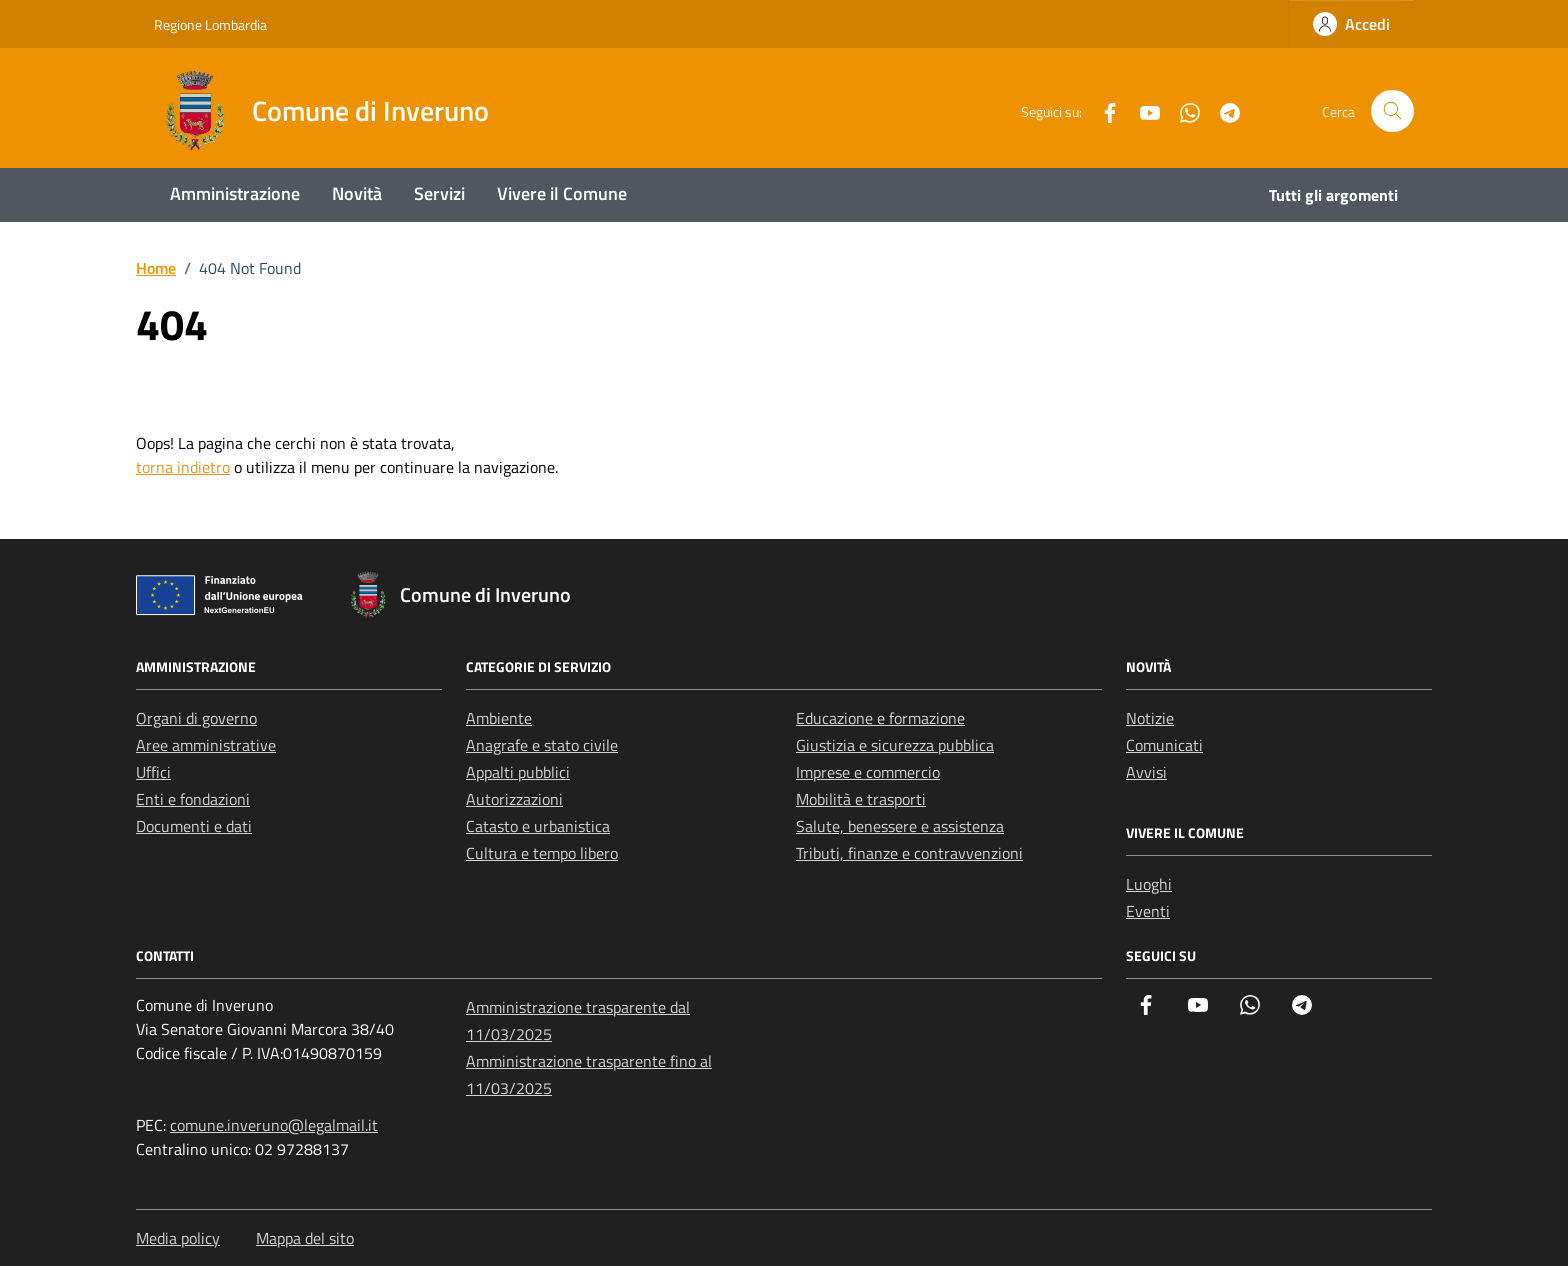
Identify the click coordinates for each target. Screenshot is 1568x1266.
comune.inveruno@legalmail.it (274, 1125)
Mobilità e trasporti (861, 799)
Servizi (439, 193)
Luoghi (1149, 884)
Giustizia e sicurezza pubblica (895, 745)
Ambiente (499, 718)
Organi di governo (196, 718)
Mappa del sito (305, 1238)
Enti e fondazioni (193, 799)
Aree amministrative (206, 745)
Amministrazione (235, 193)
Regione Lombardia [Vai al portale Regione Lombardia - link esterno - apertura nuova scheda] (210, 24)
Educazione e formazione (880, 718)
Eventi (1148, 911)
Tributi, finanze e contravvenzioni (909, 853)
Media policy (178, 1238)
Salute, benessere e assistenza (900, 826)
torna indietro (183, 467)
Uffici (153, 772)
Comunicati (1164, 745)
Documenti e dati (194, 826)
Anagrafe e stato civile (542, 745)
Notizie (1150, 718)
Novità (357, 193)
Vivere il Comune (562, 193)
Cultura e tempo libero (542, 853)
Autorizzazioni (514, 799)
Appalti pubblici (518, 772)
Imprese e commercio (868, 772)
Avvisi (1146, 772)
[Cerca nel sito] (1392, 111)
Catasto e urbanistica (538, 826)
